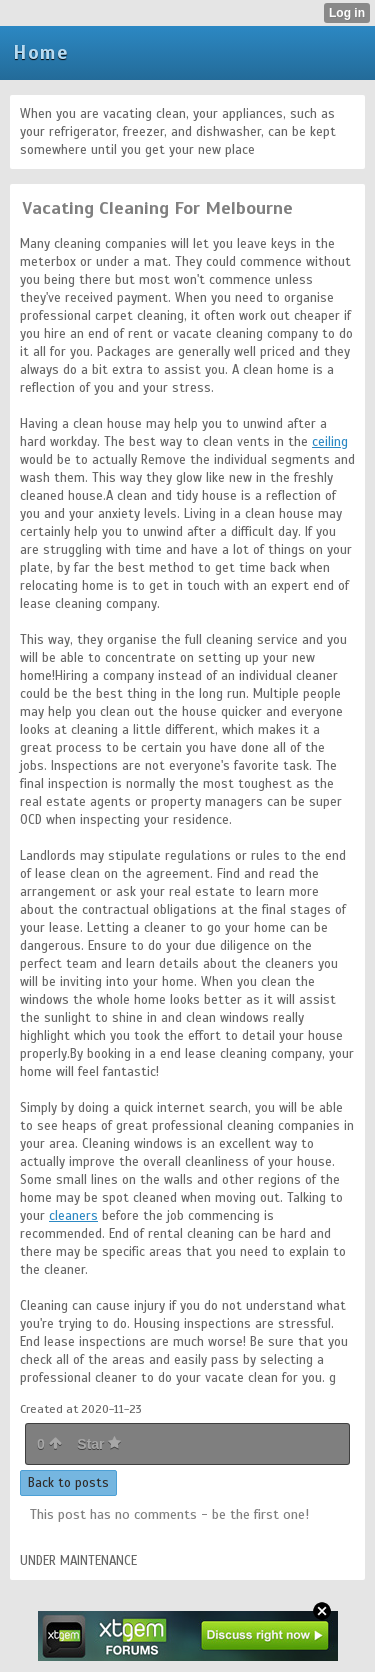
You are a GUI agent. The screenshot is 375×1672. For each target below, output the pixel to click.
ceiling (330, 442)
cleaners (73, 1216)
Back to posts (68, 1483)
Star (99, 1444)
